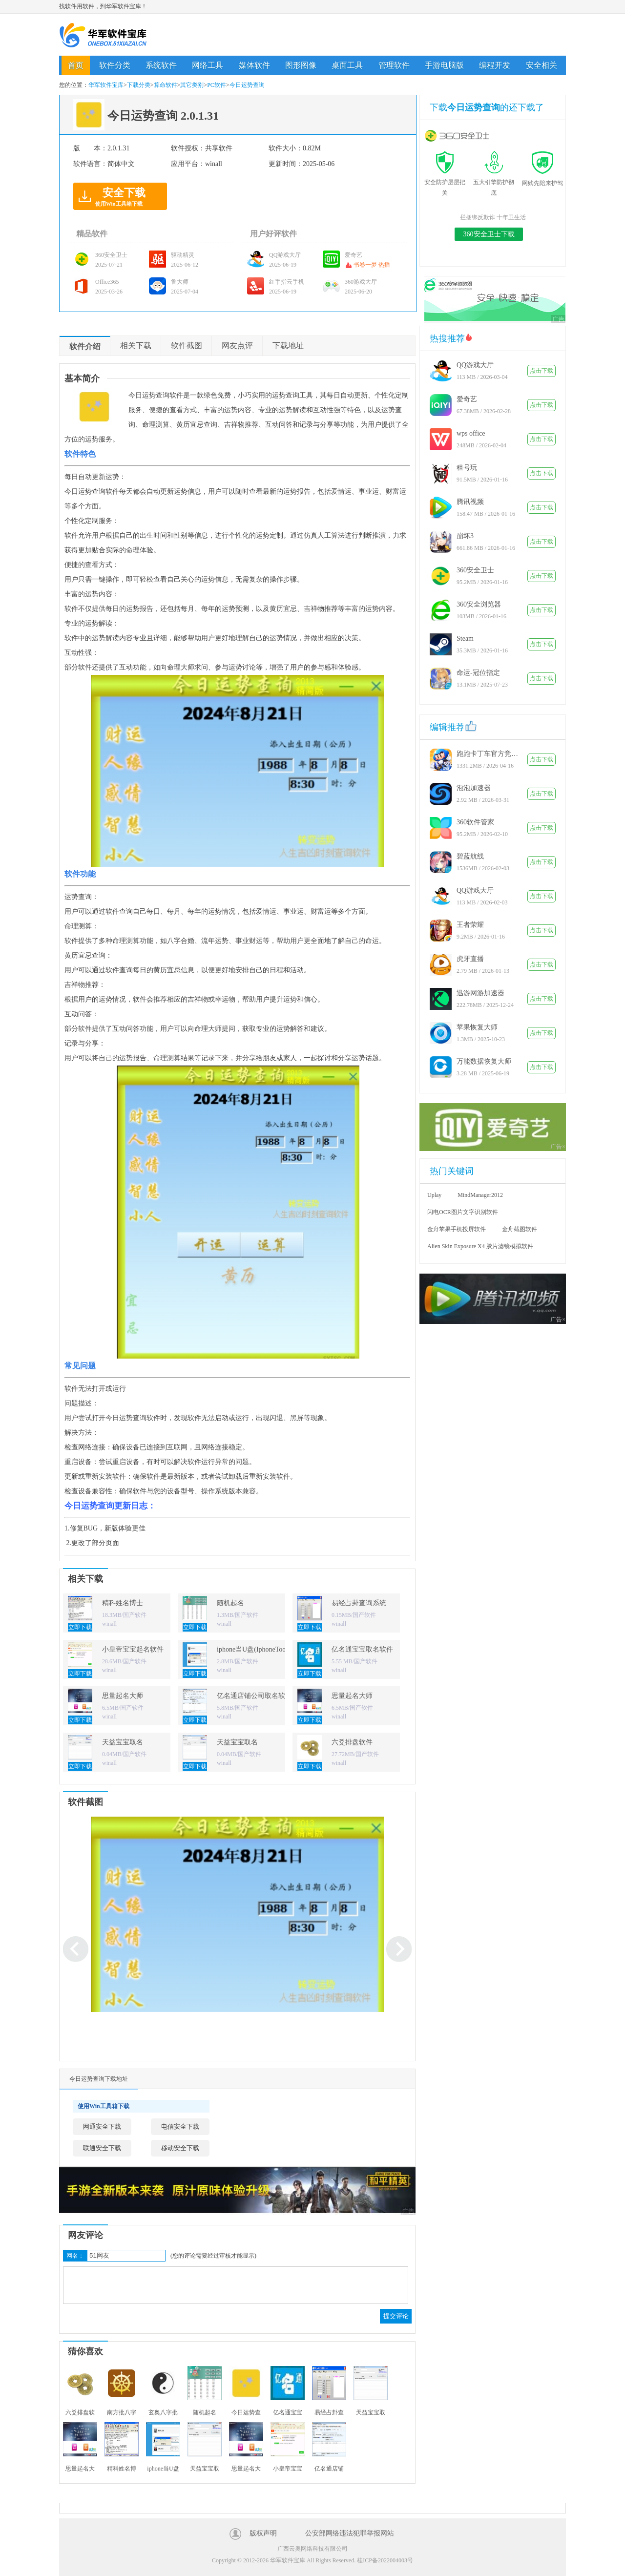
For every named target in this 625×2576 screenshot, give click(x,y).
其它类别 (192, 85)
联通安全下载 (102, 2148)
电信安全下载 (180, 2126)
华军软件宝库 (103, 35)
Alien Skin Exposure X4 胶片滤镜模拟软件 (480, 1246)
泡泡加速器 (474, 788)
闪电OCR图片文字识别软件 (462, 1212)
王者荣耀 (470, 924)
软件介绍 (85, 346)
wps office (471, 433)
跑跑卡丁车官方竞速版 (488, 753)
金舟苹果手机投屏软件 (456, 1229)
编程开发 (494, 65)
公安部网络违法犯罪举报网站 (349, 2533)
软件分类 (114, 65)
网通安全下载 (102, 2126)
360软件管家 (475, 822)
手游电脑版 (444, 65)
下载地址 (288, 345)
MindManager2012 (480, 1195)
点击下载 (541, 370)
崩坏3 (465, 536)
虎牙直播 (470, 959)
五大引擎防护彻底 (493, 182)
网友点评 (237, 345)
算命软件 (165, 85)
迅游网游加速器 (480, 993)
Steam (465, 638)
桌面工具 (347, 65)
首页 (75, 65)
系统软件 (161, 65)
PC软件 (216, 85)
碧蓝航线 (470, 856)
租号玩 (467, 467)
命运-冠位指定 (478, 672)
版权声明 (263, 2533)
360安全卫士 (475, 570)
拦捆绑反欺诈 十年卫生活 (493, 217)
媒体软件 (254, 65)
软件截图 (186, 345)
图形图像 (300, 65)
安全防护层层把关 (444, 182)
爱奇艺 (467, 399)
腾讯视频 (470, 501)
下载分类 (138, 85)
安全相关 (541, 65)
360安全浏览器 (479, 604)
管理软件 (394, 65)
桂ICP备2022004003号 (385, 2560)
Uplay (434, 1195)
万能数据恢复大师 (484, 1061)
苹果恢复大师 (477, 1027)
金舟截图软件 (519, 1229)
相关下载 (135, 345)
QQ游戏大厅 (475, 365)
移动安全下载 (180, 2148)
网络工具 (207, 65)
